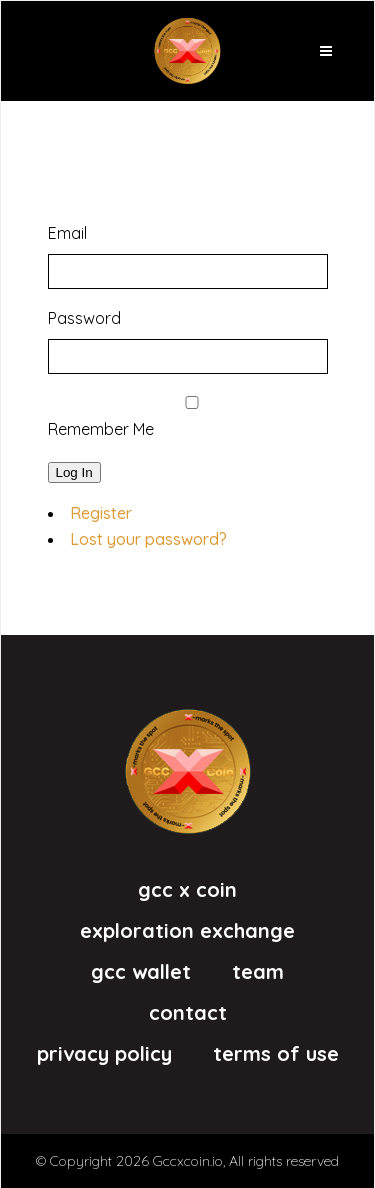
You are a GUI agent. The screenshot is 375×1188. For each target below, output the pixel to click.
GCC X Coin (187, 890)
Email (67, 233)
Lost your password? (148, 539)
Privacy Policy (104, 1054)
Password (84, 318)
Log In (74, 472)
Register (101, 513)
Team (258, 972)
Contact (188, 1013)
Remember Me (101, 429)
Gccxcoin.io (188, 1161)
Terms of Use (276, 1054)
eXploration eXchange (187, 931)
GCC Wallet (141, 972)
